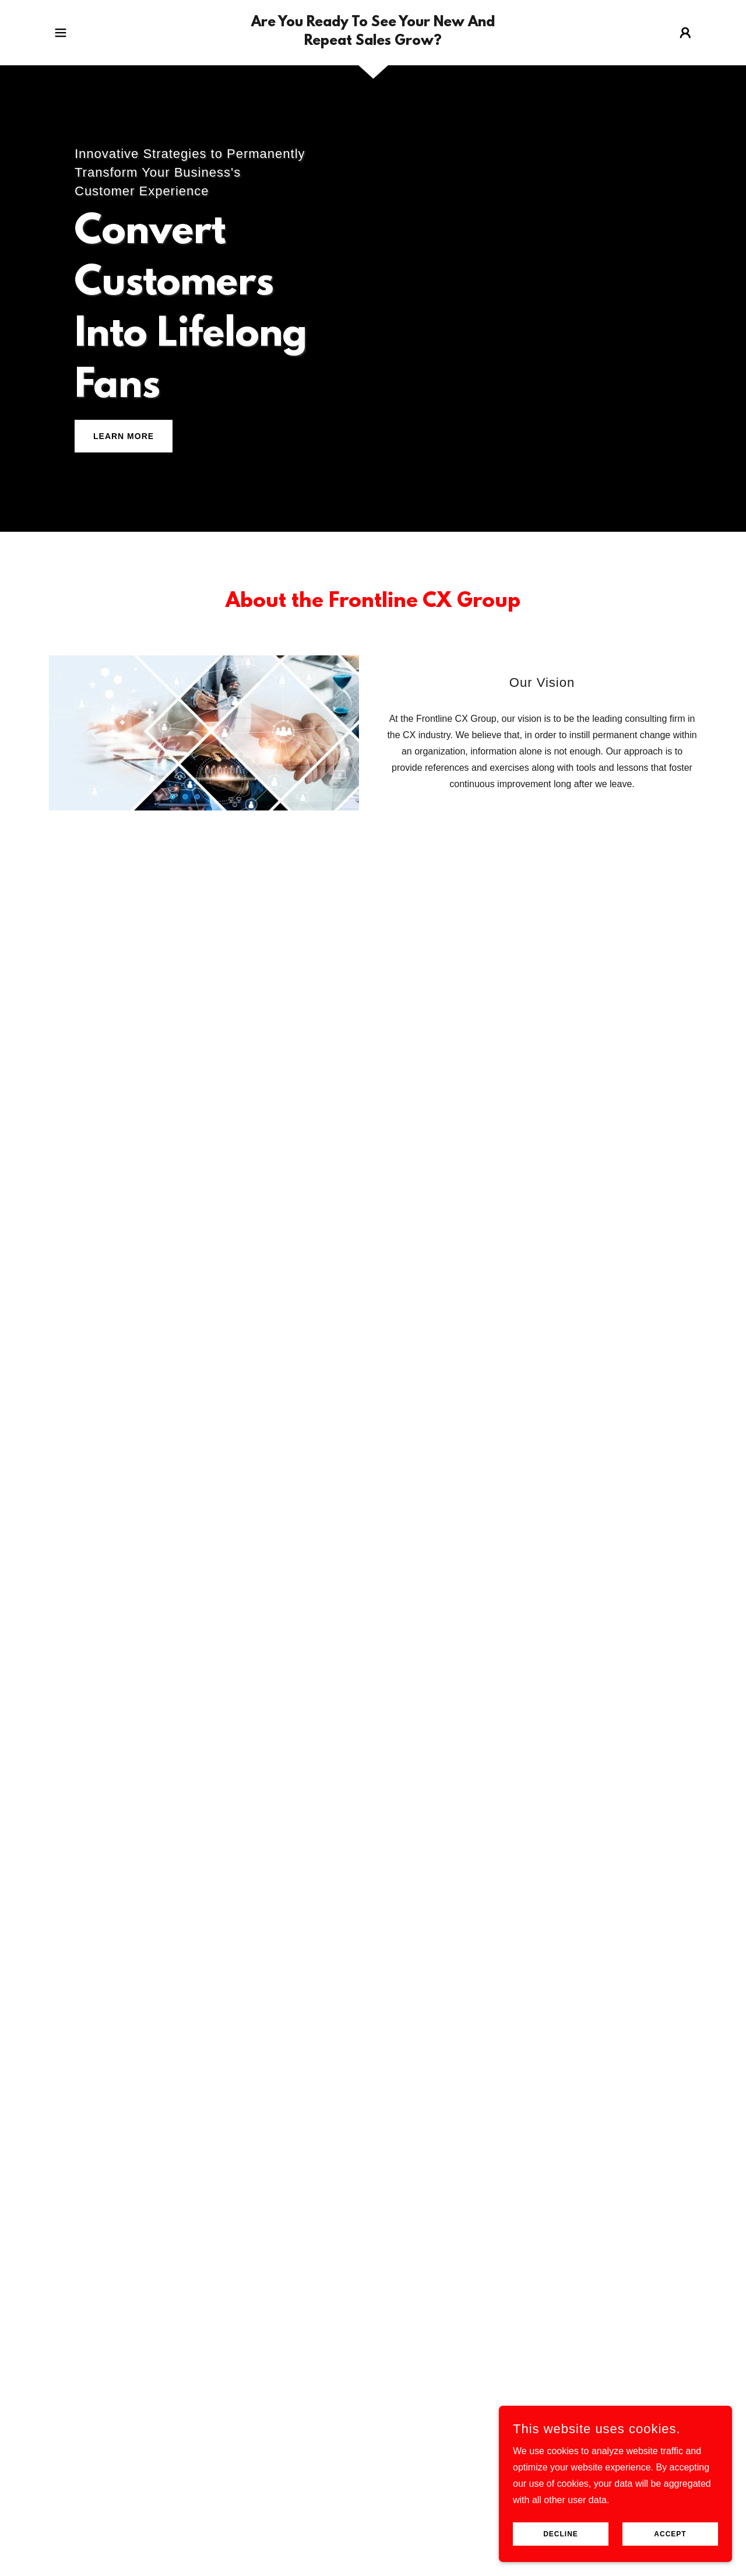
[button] (60, 32)
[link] (373, 42)
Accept (670, 2534)
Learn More (123, 436)
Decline (560, 2534)
